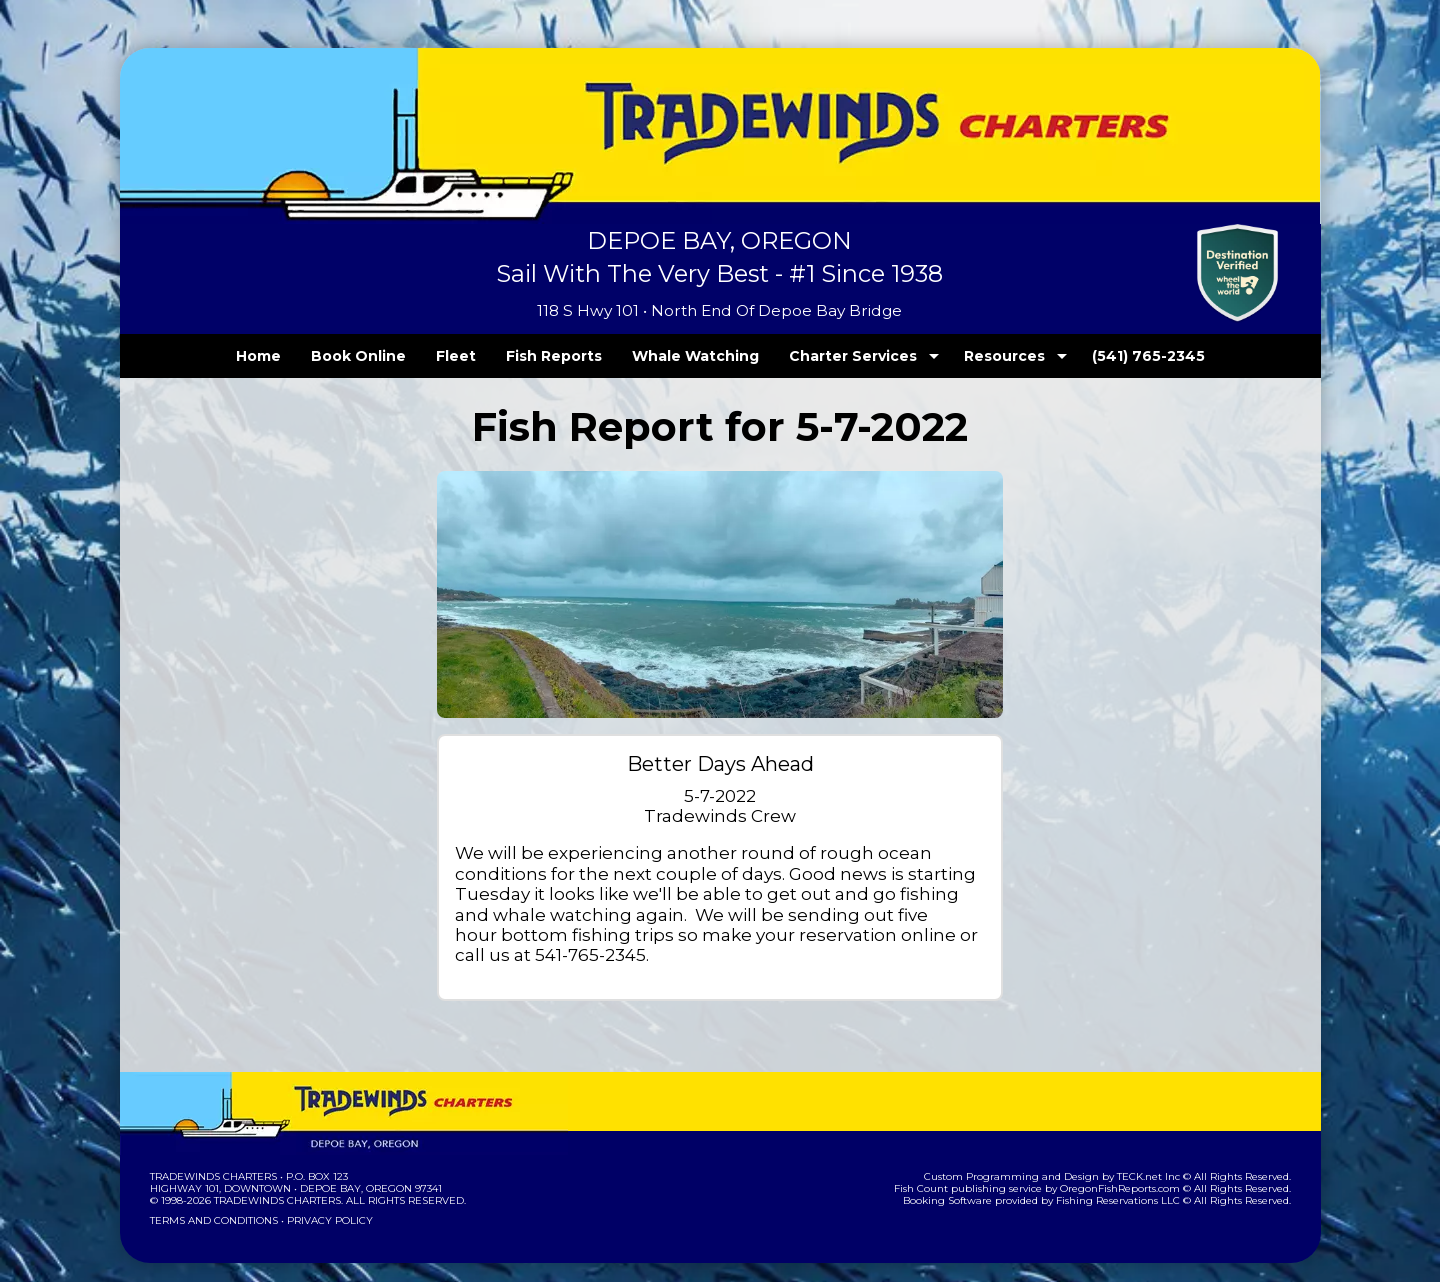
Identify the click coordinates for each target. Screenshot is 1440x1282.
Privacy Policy (323, 1199)
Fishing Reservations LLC (1130, 1179)
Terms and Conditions (212, 1199)
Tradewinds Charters (212, 1155)
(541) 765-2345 (1107, 356)
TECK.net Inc (1157, 1155)
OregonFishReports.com (1133, 1167)
